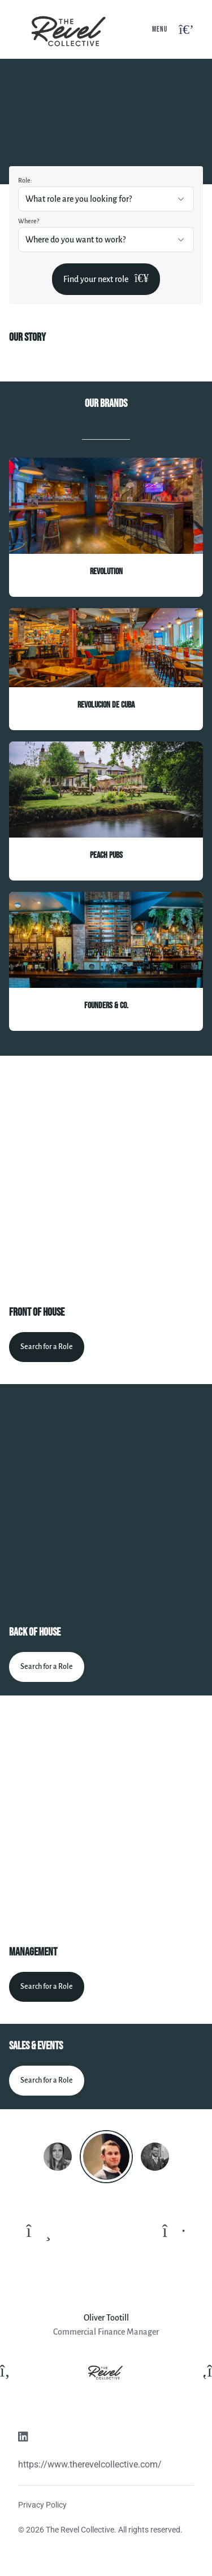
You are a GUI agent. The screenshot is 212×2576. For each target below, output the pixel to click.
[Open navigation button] (186, 29)
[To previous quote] (39, 2231)
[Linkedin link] (23, 2438)
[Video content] (106, 1177)
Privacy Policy (42, 2504)
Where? (28, 221)
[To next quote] (173, 2231)
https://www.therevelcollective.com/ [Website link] (90, 2464)
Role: (25, 180)
